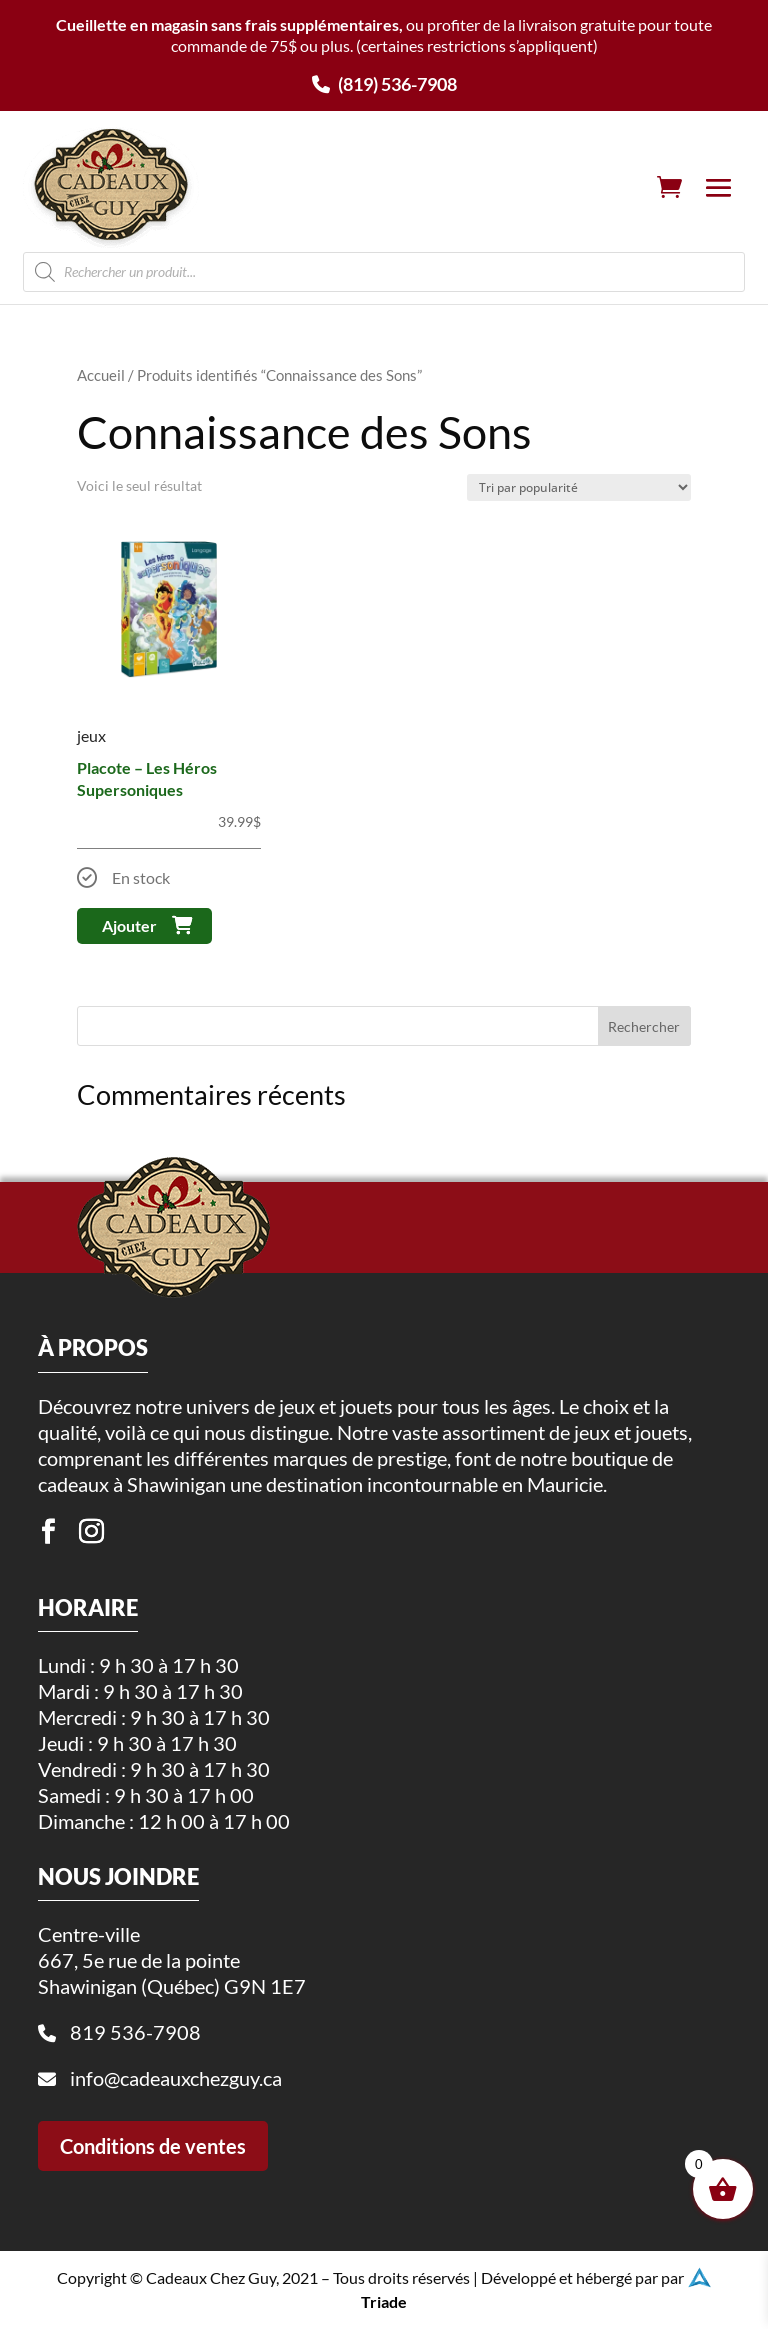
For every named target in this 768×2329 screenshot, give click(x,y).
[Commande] (579, 487)
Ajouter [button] (129, 925)
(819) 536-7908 (384, 84)
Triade (384, 2297)
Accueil (101, 375)
